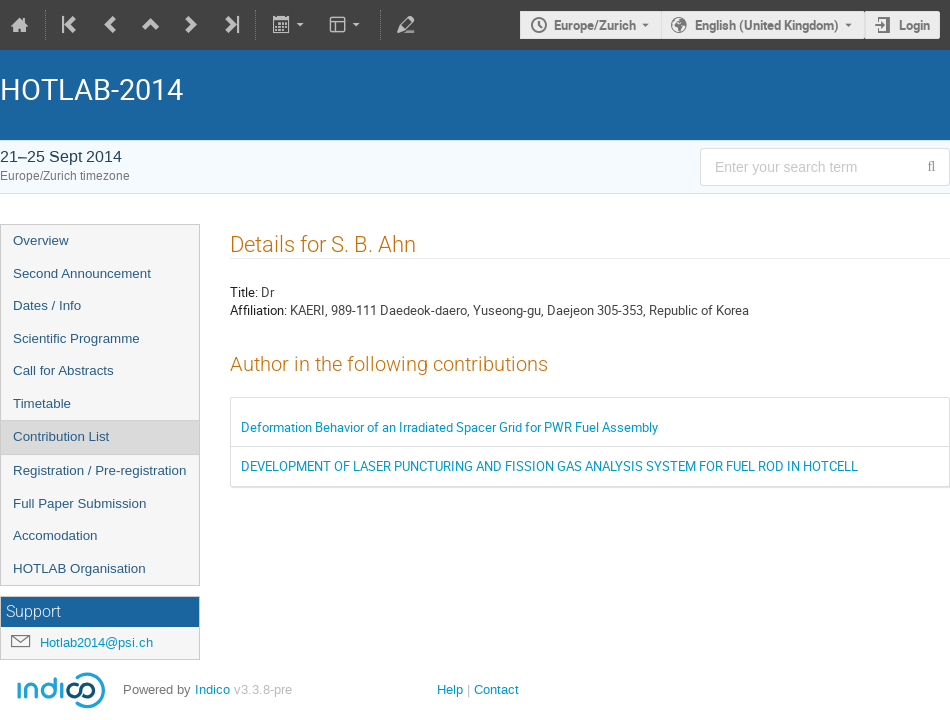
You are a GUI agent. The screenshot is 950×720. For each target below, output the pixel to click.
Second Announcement (82, 273)
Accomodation (55, 535)
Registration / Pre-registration (99, 470)
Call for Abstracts (63, 370)
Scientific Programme (76, 338)
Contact (496, 689)
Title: (244, 292)
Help (450, 689)
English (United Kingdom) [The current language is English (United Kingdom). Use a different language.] (767, 25)
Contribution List (61, 436)
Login (914, 25)
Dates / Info (47, 305)
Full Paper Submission (79, 503)
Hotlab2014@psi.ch (96, 642)
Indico (212, 689)
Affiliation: (258, 310)
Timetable (42, 403)
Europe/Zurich (595, 25)
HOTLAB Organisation (79, 568)
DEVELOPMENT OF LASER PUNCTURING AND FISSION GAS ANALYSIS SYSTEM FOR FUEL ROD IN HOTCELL (549, 466)
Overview (41, 240)
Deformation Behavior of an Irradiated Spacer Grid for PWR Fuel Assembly (449, 427)
